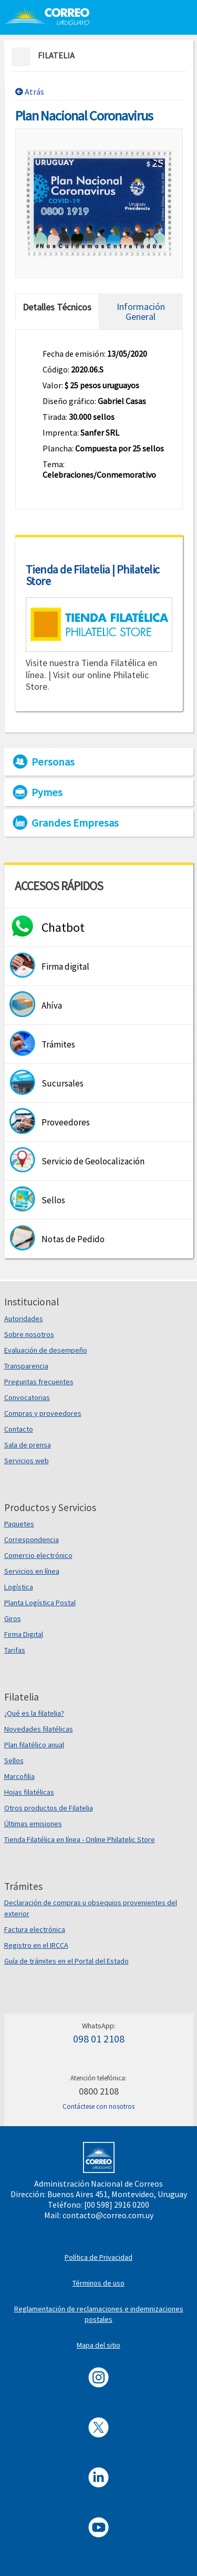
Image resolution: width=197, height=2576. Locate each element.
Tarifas (14, 1650)
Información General (141, 311)
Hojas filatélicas (29, 1792)
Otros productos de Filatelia (48, 1808)
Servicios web (26, 1460)
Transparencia (26, 1366)
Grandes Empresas (75, 823)
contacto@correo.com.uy (108, 2215)
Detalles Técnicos (57, 307)
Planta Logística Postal (40, 1602)
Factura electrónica (34, 1929)
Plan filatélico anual (34, 1744)
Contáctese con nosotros (98, 2106)
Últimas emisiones (33, 1823)
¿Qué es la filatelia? (34, 1713)
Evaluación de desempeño (45, 1350)
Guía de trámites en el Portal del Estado (66, 1961)
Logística (18, 1587)
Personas (53, 762)
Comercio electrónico (38, 1555)
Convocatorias (27, 1397)
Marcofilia (19, 1776)
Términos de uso (98, 2283)
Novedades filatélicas (38, 1729)
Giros (12, 1618)
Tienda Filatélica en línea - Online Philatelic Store (79, 1839)
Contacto (18, 1429)
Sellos (14, 1760)
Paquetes (19, 1523)
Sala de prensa (27, 1445)
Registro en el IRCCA (36, 1945)
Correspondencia (31, 1539)
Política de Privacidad (98, 2257)
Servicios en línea (31, 1571)
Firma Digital (23, 1634)
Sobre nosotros (29, 1334)
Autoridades (23, 1318)
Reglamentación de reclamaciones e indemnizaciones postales (98, 2314)
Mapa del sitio (98, 2345)
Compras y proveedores (42, 1413)
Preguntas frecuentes (39, 1381)
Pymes (47, 792)
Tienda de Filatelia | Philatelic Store (93, 575)
